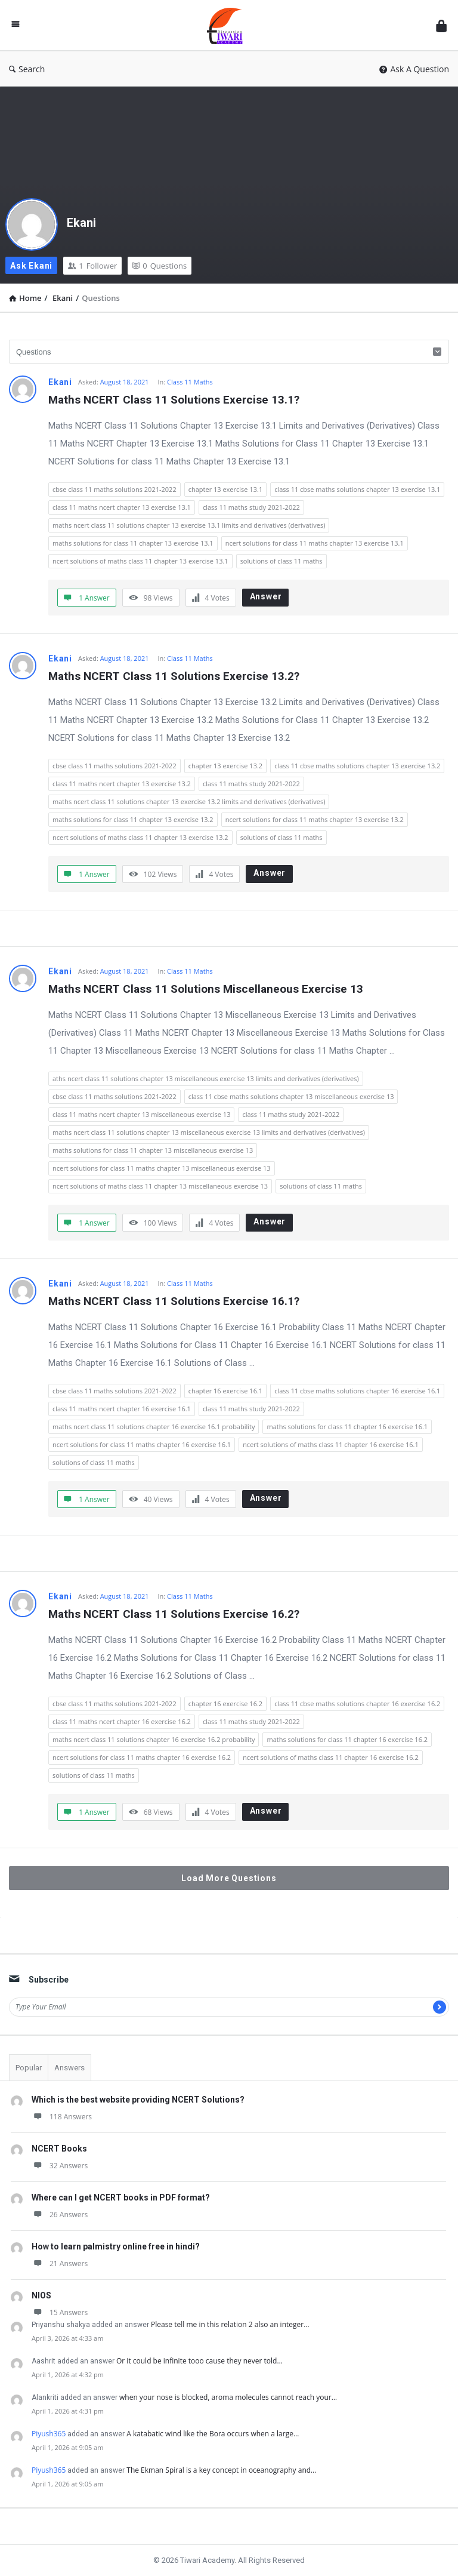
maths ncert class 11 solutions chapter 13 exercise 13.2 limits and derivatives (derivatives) (188, 801)
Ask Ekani (31, 265)
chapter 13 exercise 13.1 (225, 489)
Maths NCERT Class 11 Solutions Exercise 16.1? (173, 1301)
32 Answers (60, 2165)
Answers (69, 2067)
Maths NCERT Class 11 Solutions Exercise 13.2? (173, 676)
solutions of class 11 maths (281, 560)
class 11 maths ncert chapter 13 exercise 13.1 (121, 507)
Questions (159, 265)
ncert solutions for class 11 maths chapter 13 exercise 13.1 (314, 542)
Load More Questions (228, 1878)
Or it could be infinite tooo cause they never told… (199, 2361)
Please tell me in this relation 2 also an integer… (230, 2324)
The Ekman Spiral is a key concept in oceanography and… (221, 2470)
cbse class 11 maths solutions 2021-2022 (114, 489)
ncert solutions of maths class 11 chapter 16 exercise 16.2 (331, 1757)
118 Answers (62, 2117)
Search (27, 69)
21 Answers (60, 2263)
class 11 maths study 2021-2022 (251, 507)
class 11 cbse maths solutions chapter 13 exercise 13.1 (357, 489)
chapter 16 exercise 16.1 (225, 1390)
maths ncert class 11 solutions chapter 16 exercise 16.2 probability (153, 1739)
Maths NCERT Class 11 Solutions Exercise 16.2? (173, 1614)
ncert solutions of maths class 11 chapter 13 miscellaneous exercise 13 (160, 1185)
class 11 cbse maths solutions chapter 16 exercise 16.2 (357, 1703)
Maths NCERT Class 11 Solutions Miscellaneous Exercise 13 (205, 989)
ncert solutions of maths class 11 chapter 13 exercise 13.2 (140, 837)
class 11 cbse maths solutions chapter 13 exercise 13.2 (357, 765)
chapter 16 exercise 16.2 (225, 1703)
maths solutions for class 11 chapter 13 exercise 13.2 (132, 819)
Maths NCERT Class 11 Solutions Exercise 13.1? (173, 400)
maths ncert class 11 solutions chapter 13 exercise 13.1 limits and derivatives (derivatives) (188, 525)
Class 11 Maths (190, 381)
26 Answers (60, 2214)
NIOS (41, 2295)
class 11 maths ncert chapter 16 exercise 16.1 (121, 1408)
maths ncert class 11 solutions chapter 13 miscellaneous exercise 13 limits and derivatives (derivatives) (208, 1132)
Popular (29, 2067)
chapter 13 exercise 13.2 (225, 765)
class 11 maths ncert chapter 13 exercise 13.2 (121, 783)
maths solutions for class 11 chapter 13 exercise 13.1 (132, 542)
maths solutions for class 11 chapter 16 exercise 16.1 (347, 1426)
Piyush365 (49, 2434)
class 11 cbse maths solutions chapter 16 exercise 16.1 (357, 1390)
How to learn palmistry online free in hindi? (116, 2246)
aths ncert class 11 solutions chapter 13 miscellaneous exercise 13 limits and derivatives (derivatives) (205, 1078)
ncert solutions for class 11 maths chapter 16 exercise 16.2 (141, 1757)
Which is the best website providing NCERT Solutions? (138, 2099)
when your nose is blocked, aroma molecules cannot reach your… (228, 2397)
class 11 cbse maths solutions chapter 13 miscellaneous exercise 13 (291, 1096)
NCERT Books (59, 2148)
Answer (266, 596)
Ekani (81, 223)
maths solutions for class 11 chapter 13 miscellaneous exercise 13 (152, 1150)
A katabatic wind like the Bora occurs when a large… (212, 2434)
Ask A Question (414, 69)
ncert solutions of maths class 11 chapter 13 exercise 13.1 (140, 560)
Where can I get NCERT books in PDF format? (121, 2197)
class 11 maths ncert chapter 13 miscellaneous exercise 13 (141, 1114)
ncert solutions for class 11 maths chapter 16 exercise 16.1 (141, 1444)
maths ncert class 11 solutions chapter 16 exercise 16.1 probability (153, 1426)
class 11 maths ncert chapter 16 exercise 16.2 (121, 1721)
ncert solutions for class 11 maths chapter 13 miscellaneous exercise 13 (161, 1168)
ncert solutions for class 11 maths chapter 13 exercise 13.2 (314, 819)
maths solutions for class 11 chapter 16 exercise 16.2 (347, 1739)
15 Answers (60, 2312)
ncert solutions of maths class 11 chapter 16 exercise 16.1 (331, 1444)
